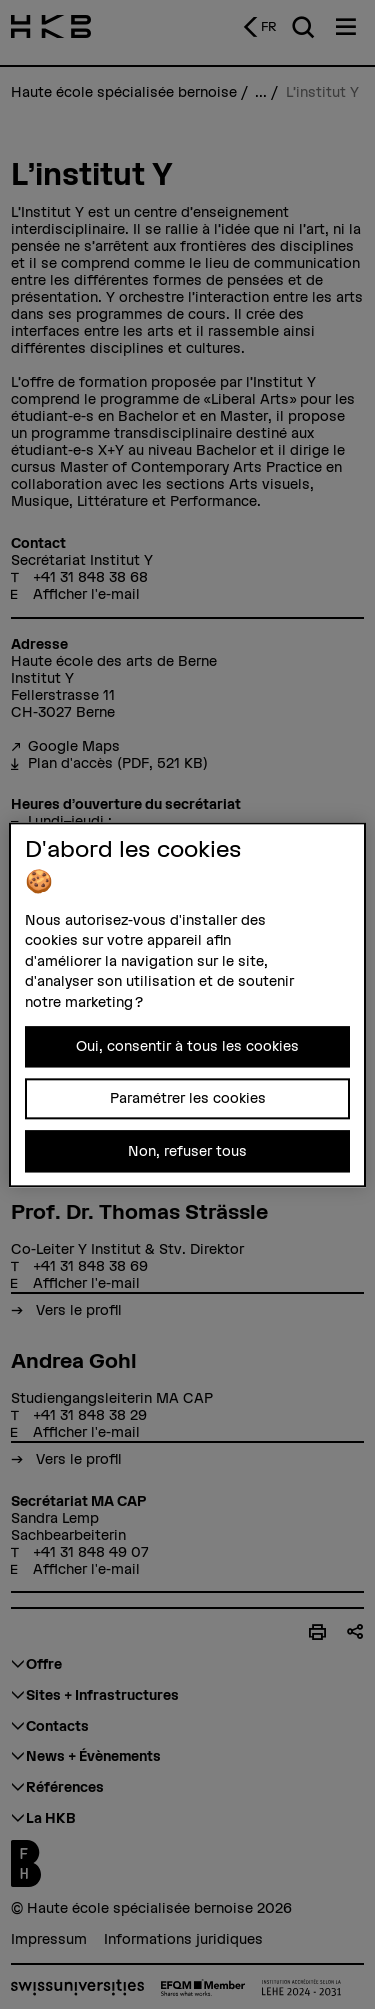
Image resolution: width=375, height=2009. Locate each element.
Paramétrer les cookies (188, 1098)
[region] (187, 1004)
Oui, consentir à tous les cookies (187, 1046)
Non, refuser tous (187, 1151)
